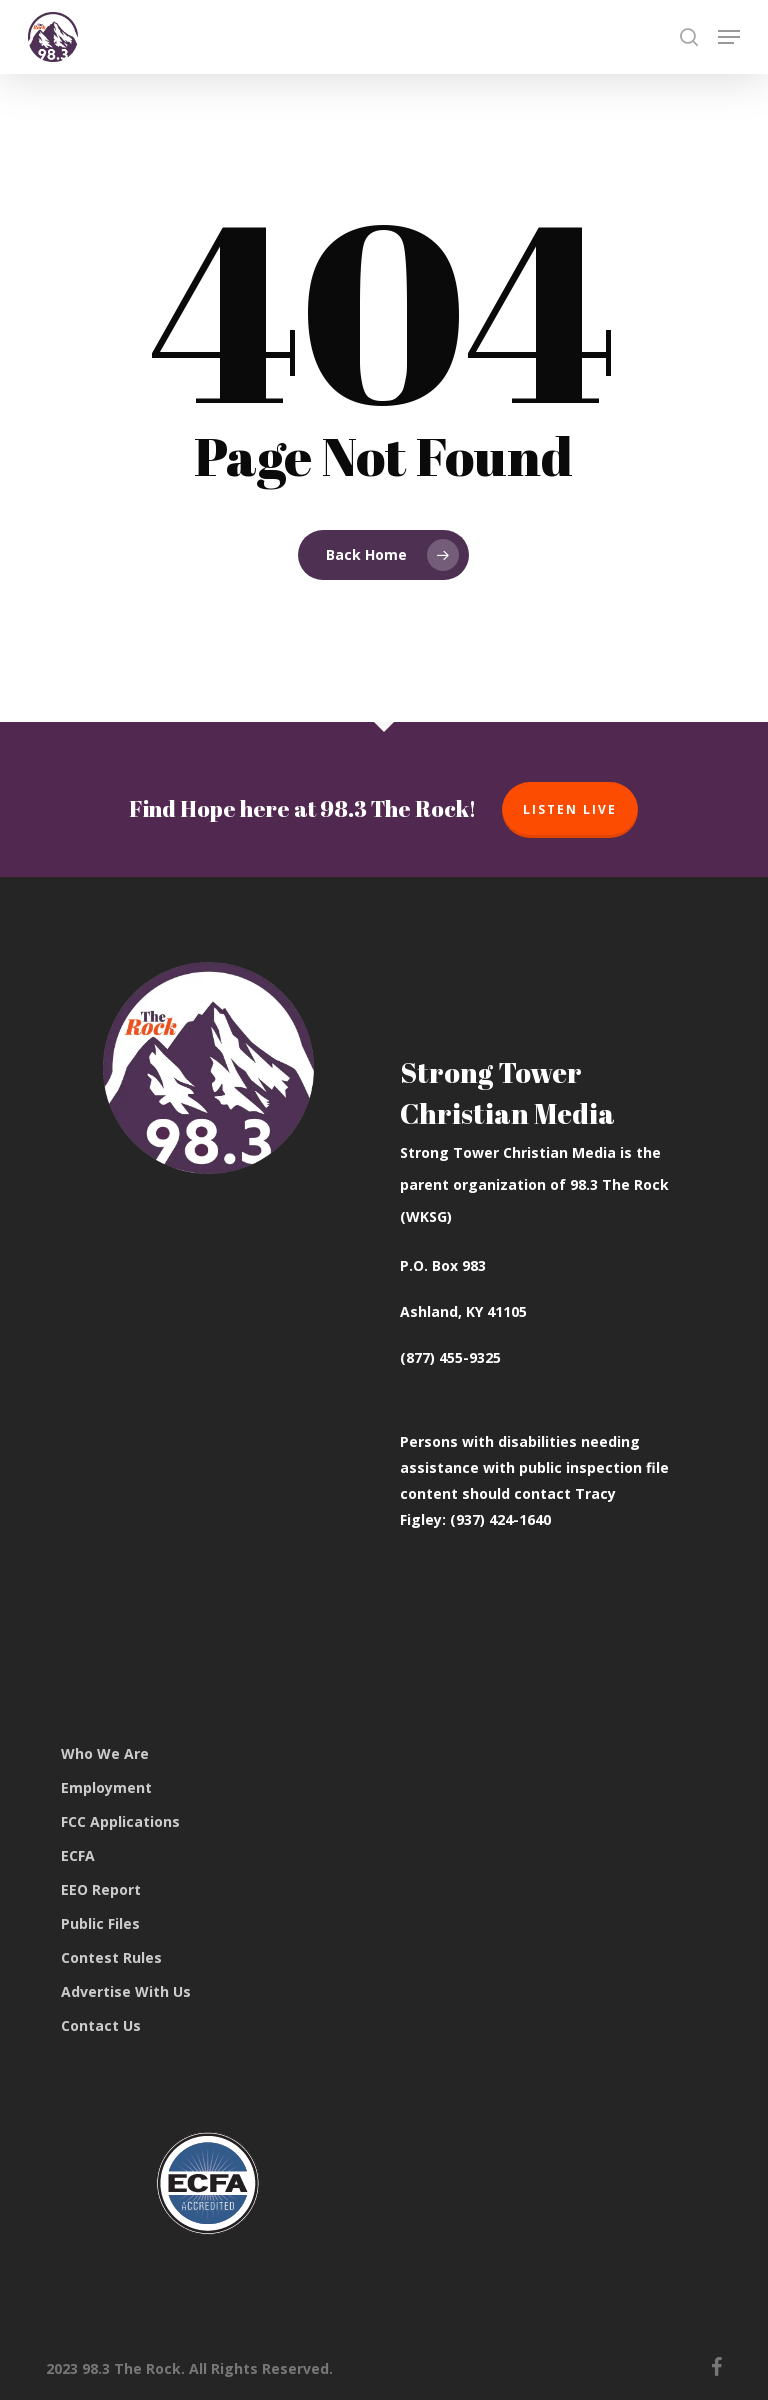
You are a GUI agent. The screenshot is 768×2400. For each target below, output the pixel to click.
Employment (106, 1787)
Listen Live (570, 809)
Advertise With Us (126, 1991)
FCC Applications (120, 1821)
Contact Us (101, 2025)
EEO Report (101, 1889)
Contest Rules (111, 1957)
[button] (729, 37)
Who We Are (105, 1753)
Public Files (100, 1923)
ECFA (78, 1855)
